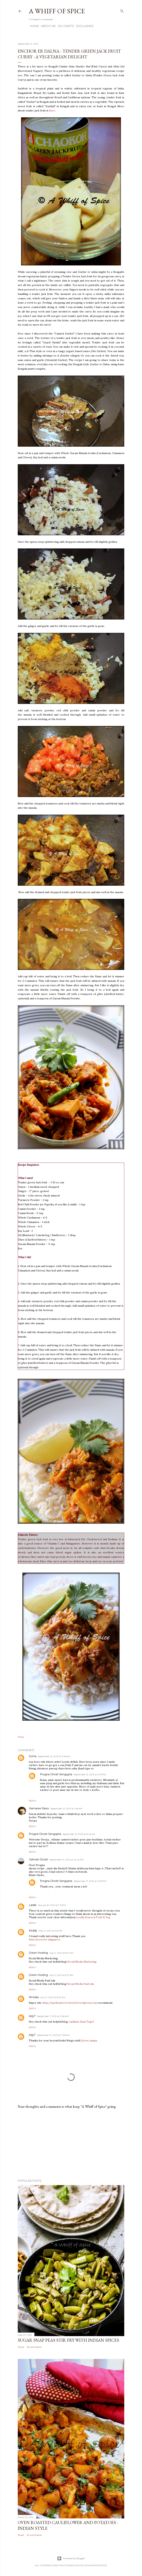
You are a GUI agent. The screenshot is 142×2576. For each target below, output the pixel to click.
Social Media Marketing (82, 1961)
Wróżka (34, 1997)
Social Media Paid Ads (80, 1984)
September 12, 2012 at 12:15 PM (90, 1774)
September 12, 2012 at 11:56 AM (54, 1756)
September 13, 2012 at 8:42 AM (78, 1834)
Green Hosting (38, 1952)
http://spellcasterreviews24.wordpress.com (69, 2002)
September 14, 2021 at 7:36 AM (53, 2035)
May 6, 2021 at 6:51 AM (50, 1930)
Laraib (32, 1905)
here (52, 110)
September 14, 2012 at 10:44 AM (67, 1859)
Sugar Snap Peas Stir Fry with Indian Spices (68, 2340)
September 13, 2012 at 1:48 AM (66, 1808)
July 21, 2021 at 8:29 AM (52, 1997)
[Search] (122, 10)
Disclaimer (83, 26)
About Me (47, 26)
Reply (32, 1800)
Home (33, 26)
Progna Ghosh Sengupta (56, 1774)
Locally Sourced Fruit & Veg (93, 1917)
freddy (33, 1930)
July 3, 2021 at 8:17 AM (61, 1952)
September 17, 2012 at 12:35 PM (90, 1881)
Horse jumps (89, 2040)
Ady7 (32, 2016)
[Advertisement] (71, 2144)
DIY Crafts (65, 26)
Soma (32, 1756)
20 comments (34, 2535)
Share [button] (21, 1736)
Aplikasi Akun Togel (81, 2021)
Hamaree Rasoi (39, 1808)
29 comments (34, 2347)
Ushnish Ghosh (38, 1859)
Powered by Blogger (71, 2558)
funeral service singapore (44, 1939)
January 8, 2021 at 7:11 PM (52, 1905)
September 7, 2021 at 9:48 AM (53, 2016)
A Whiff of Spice (57, 11)
